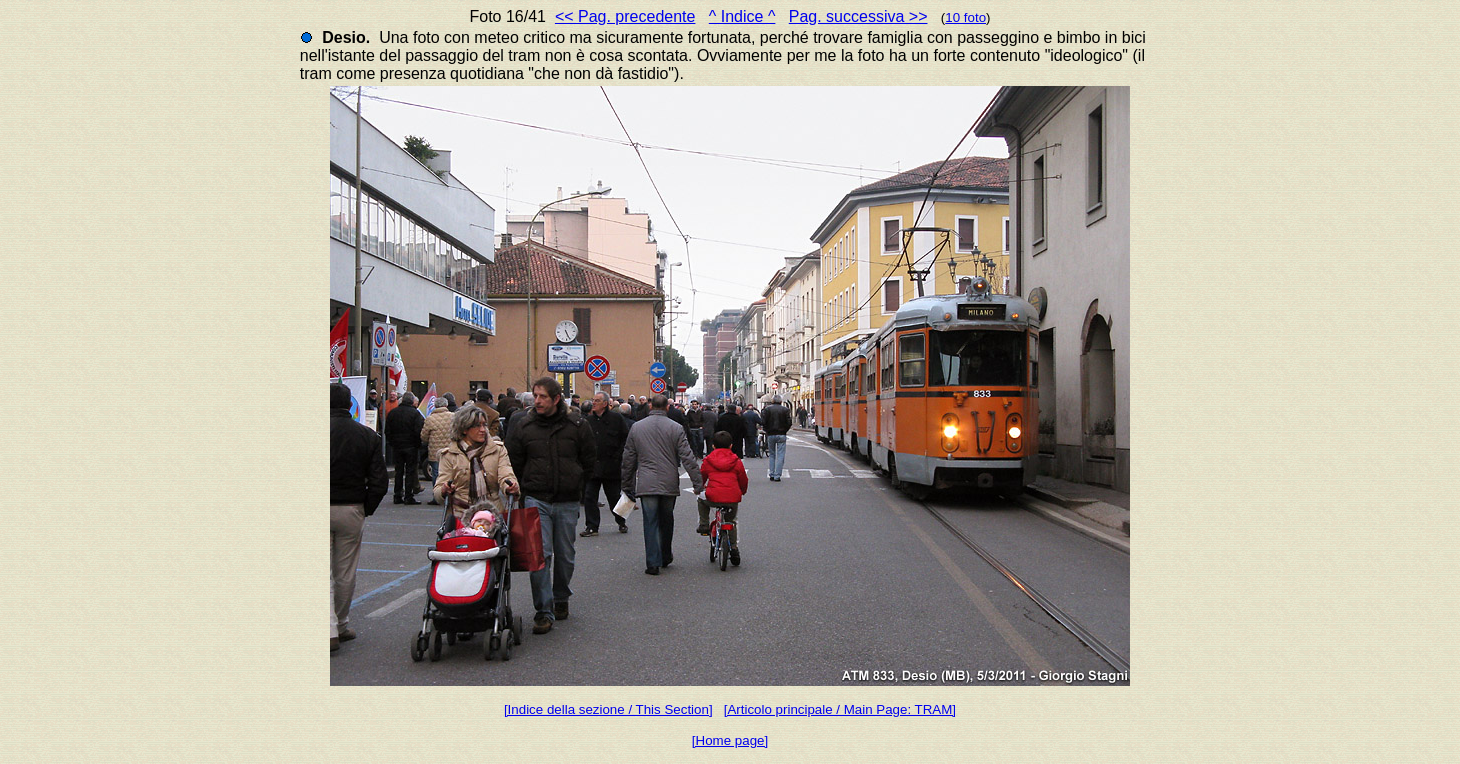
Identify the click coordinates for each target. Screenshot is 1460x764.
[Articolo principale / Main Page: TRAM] (840, 709)
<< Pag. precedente (625, 16)
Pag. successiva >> (858, 16)
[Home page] (730, 740)
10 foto (965, 17)
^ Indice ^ (742, 16)
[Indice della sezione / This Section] (608, 709)
